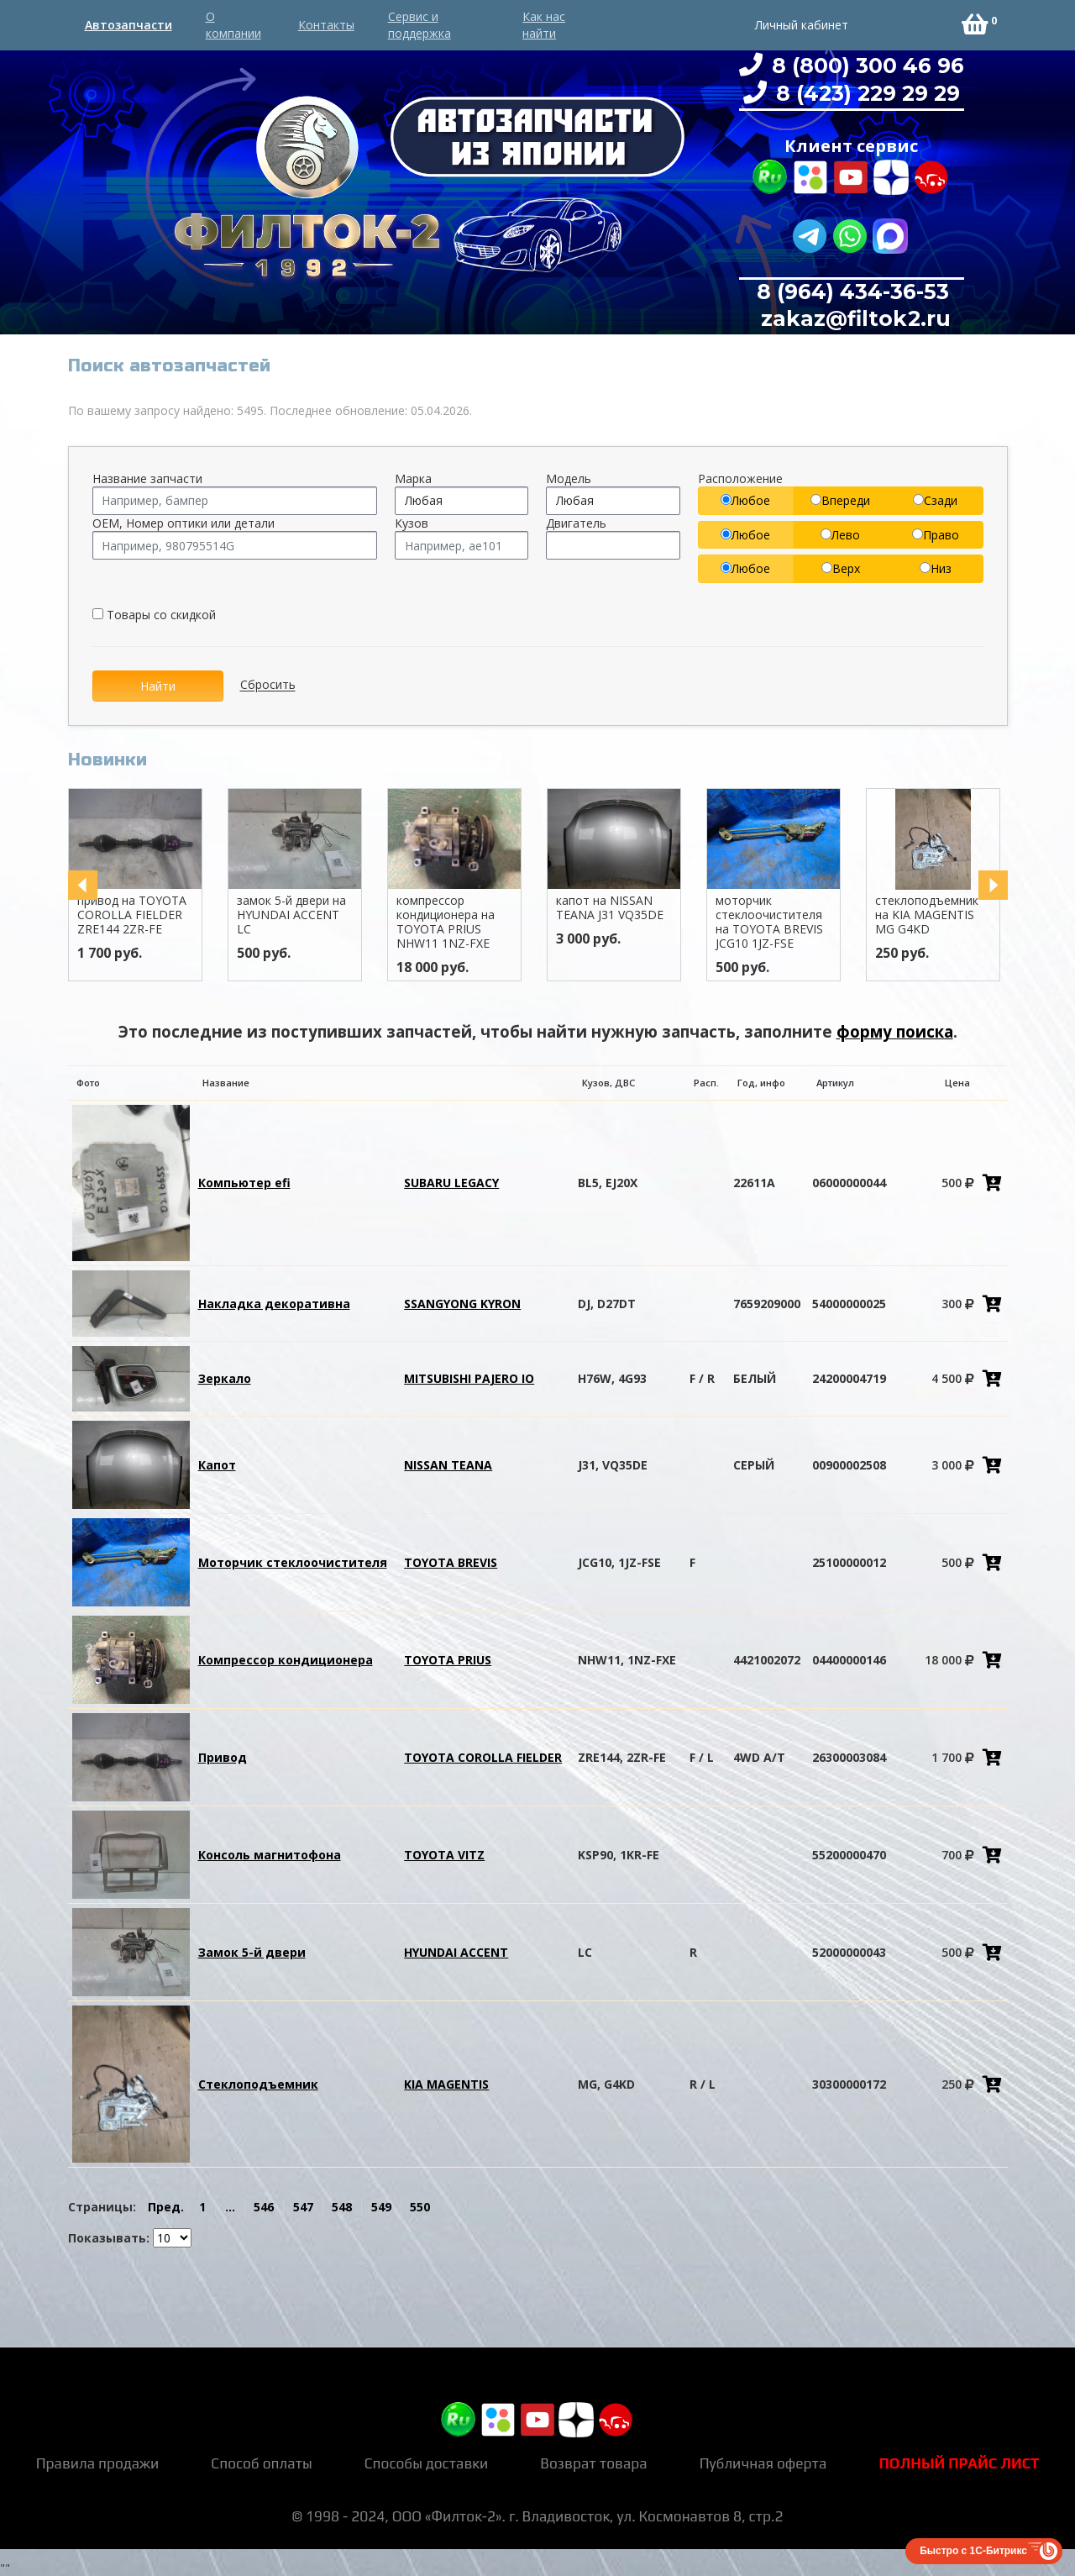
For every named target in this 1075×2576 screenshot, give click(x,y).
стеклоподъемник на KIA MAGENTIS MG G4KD (950, 914)
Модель (568, 478)
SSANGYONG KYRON (462, 1304)
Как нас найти (543, 24)
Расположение (740, 478)
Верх (840, 568)
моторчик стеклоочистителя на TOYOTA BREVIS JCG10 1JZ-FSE (793, 921)
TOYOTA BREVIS (450, 1562)
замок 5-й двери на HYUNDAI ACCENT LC (315, 914)
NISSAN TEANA (448, 1465)
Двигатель (576, 523)
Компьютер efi (244, 1183)
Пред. (166, 2207)
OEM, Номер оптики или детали (183, 523)
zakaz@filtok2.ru (853, 318)
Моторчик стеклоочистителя (292, 1562)
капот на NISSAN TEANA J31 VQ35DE (633, 907)
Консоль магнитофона (269, 1855)
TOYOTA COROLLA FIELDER (483, 1757)
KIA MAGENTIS (446, 2084)
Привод (222, 1757)
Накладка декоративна (274, 1304)
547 (303, 2207)
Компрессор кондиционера (285, 1660)
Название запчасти (147, 478)
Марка (413, 478)
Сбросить (268, 685)
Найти (158, 686)
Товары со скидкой (154, 615)
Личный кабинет (801, 25)
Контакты (326, 25)
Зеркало (224, 1378)
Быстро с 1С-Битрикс (973, 2551)
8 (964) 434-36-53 (853, 291)
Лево (840, 535)
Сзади (935, 500)
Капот (217, 1465)
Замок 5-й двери (252, 1952)
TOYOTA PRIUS (447, 1660)
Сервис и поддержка (419, 24)
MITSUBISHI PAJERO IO (469, 1378)
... (230, 2207)
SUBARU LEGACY (451, 1183)
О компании (233, 24)
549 (381, 2207)
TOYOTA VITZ (444, 1855)
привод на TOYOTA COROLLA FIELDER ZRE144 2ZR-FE (155, 914)
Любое (745, 500)
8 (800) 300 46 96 (865, 65)
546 (264, 2207)
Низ (936, 568)
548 (342, 2207)
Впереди (840, 500)
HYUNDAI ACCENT (456, 1952)
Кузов (411, 523)
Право (935, 535)
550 (420, 2207)
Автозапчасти (128, 25)
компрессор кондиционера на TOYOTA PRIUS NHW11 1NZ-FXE (469, 921)
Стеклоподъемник (258, 2084)
